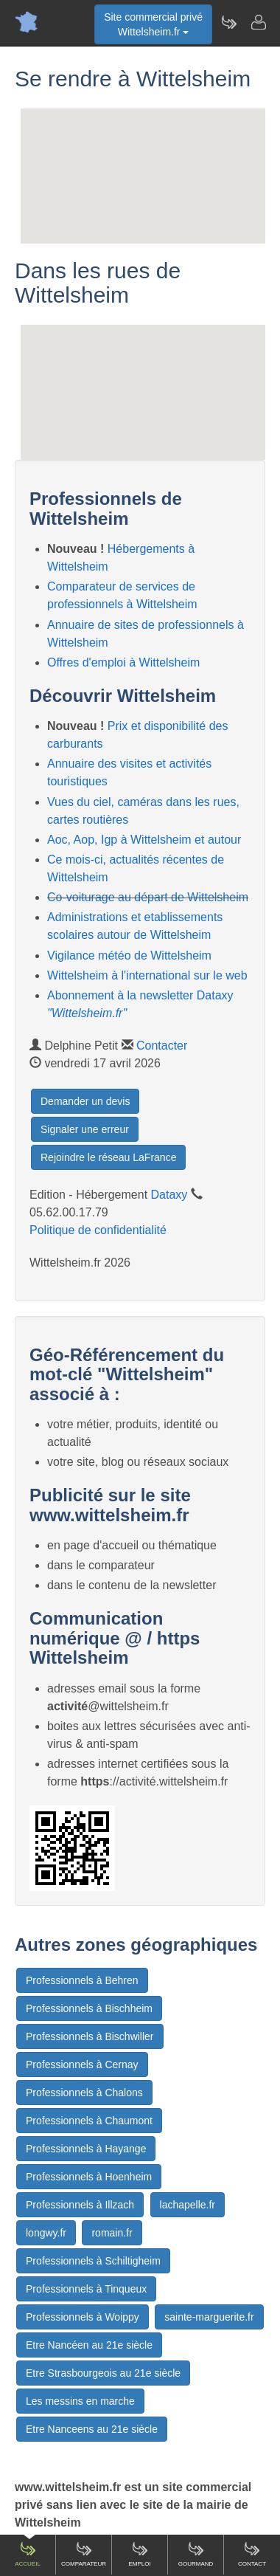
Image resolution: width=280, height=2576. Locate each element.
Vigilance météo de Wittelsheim (129, 955)
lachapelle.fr (188, 2205)
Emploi (139, 2554)
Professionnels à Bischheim (89, 2008)
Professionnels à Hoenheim (89, 2177)
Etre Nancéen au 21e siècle (89, 2345)
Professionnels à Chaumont (89, 2120)
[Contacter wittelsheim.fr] (258, 22)
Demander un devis (85, 1101)
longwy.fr (46, 2233)
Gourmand (196, 2554)
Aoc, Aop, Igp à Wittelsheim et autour (144, 839)
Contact (252, 2554)
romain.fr (111, 2233)
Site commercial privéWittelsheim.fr (153, 24)
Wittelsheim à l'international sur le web (147, 975)
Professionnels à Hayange (86, 2149)
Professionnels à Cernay (82, 2064)
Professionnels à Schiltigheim (93, 2261)
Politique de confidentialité (98, 1230)
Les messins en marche (80, 2401)
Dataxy (169, 1194)
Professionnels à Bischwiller (90, 2036)
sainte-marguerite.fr (208, 2317)
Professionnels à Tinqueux (86, 2289)
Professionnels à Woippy (82, 2317)
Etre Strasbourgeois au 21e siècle (103, 2373)
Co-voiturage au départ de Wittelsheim (147, 897)
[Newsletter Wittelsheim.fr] (228, 22)
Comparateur (83, 2554)
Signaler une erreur (85, 1129)
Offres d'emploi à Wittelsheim (123, 662)
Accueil (28, 2554)
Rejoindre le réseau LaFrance (108, 1157)
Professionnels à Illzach (80, 2205)
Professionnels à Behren (82, 1980)
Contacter (161, 1045)
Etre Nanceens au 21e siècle (92, 2429)
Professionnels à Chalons (84, 2092)
